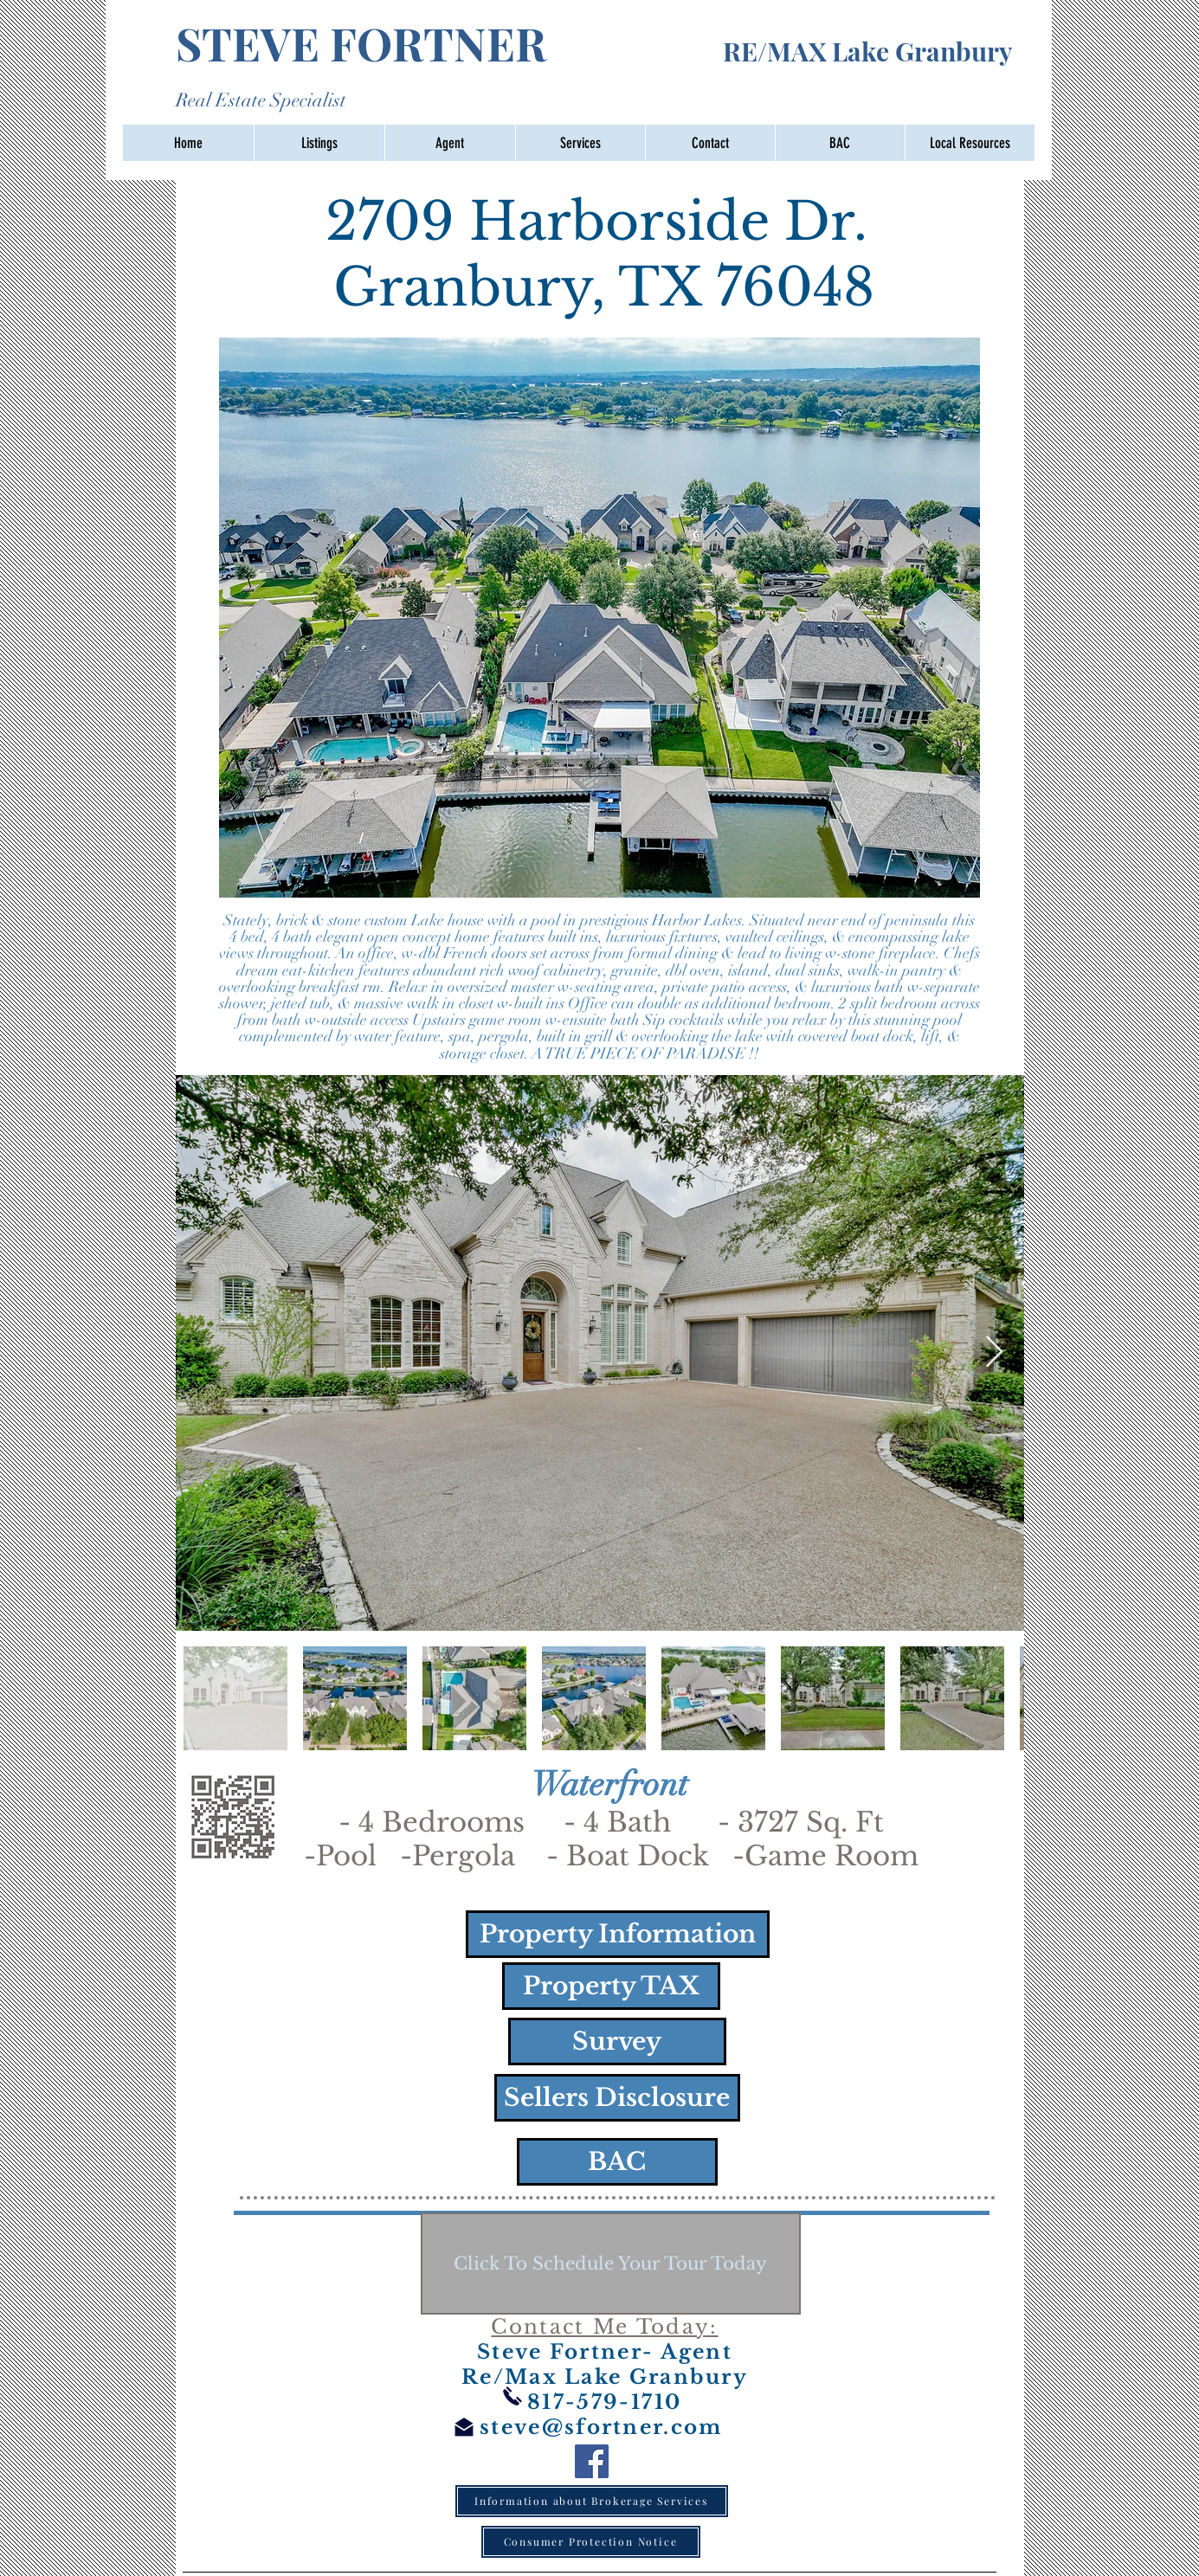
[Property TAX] (611, 1986)
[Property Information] (618, 1934)
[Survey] (617, 2041)
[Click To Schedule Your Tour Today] (611, 2263)
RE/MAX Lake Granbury (868, 51)
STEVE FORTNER (449, 43)
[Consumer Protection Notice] (590, 2542)
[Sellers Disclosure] (617, 2098)
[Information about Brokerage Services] (591, 2501)
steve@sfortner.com (601, 2427)
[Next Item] (994, 1352)
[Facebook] (592, 2461)
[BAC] (617, 2162)
